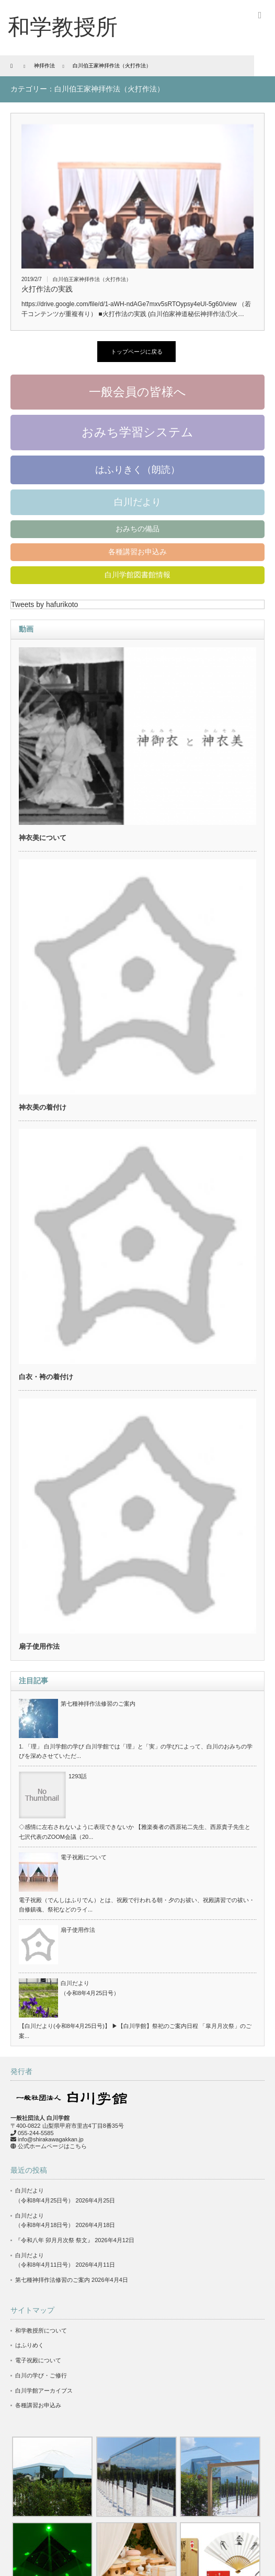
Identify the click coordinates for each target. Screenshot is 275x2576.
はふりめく (29, 2345)
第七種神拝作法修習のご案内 (98, 1703)
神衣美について (42, 838)
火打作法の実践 (47, 289)
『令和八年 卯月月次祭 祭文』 (54, 2240)
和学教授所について (41, 2330)
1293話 (77, 1776)
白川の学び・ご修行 (41, 2375)
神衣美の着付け (42, 1107)
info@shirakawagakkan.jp (51, 2139)
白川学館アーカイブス (44, 2390)
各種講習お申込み (137, 551)
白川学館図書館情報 (137, 574)
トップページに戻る (137, 351)
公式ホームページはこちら (52, 2146)
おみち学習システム (137, 432)
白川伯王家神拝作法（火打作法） (92, 279)
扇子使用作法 (39, 1646)
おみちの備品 (137, 528)
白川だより (137, 502)
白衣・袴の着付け (46, 1377)
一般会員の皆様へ (137, 392)
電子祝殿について (84, 1857)
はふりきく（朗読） (137, 469)
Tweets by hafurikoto (44, 604)
